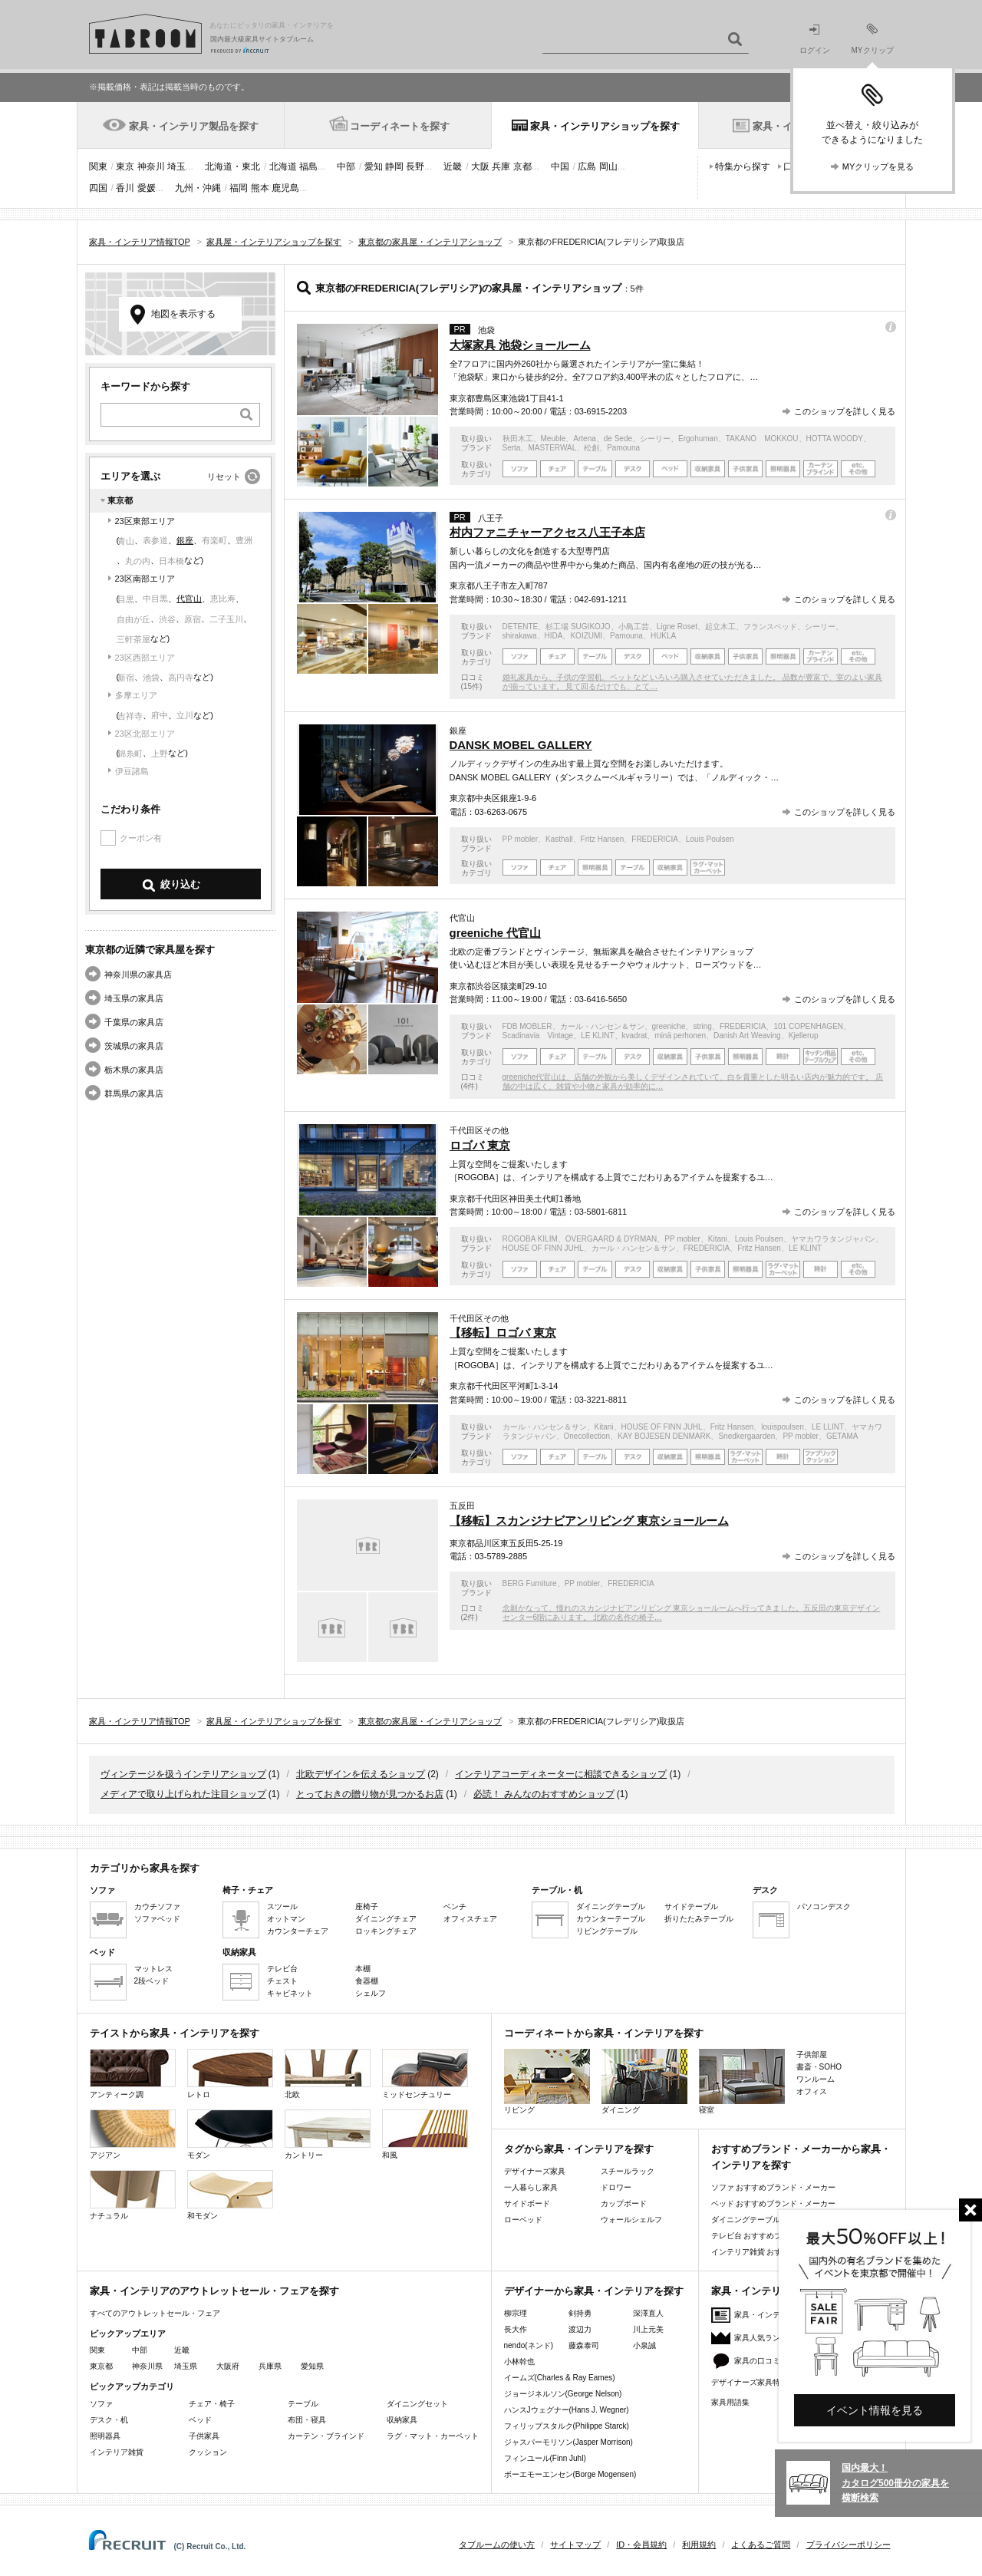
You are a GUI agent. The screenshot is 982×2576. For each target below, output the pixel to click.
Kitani (717, 1239)
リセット (224, 476)
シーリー (655, 438)
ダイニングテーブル (610, 1906)
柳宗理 (515, 2313)
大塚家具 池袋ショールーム (520, 344)
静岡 (394, 166)
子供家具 (204, 2436)
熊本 (260, 188)
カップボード (624, 2203)
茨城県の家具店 (133, 1046)
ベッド (200, 2420)
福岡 (238, 188)
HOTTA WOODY (834, 438)
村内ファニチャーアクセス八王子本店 (547, 532)
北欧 (328, 2074)
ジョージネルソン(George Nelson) (563, 2394)
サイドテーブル (691, 1906)
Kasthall (559, 839)
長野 (415, 166)
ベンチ (454, 1906)
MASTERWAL (552, 448)
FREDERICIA (654, 839)
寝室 (742, 2081)
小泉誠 (644, 2345)
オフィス (811, 2091)
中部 (346, 166)
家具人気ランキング (768, 2338)
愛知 (373, 166)
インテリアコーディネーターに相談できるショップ (561, 1774)
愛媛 (146, 188)
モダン (230, 2134)
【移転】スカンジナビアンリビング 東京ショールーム (589, 1520)
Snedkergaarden (746, 1436)
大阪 (480, 166)
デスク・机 (109, 2420)
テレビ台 (282, 1968)
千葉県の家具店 (133, 1022)
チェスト (282, 1981)
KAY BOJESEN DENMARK (664, 1436)
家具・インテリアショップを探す (605, 126)
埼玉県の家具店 (133, 998)
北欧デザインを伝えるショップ (360, 1774)
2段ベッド (152, 1981)
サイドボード (527, 2203)
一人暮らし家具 (531, 2187)
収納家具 (402, 2420)
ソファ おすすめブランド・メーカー (773, 2187)
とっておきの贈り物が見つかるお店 (369, 1794)
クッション (208, 2452)
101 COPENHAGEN (808, 1026)
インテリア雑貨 (116, 2452)
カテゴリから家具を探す (144, 1868)
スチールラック (627, 2171)
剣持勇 (580, 2313)
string (702, 1026)
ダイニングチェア (386, 1919)
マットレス (153, 1968)
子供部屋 (811, 2054)
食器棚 (366, 1981)
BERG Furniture (530, 1583)
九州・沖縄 (198, 188)
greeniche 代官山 (496, 932)
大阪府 (227, 2366)
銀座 (184, 540)
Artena (584, 438)
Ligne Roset (677, 626)
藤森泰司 (583, 2345)
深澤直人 (648, 2313)
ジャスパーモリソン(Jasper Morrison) (568, 2442)
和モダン (230, 2195)
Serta (512, 448)
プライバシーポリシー (848, 2544)
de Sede (618, 438)
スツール (282, 1906)
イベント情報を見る (874, 2410)
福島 (308, 166)
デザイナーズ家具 (534, 2171)
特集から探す (742, 166)
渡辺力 (580, 2329)
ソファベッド (157, 1919)
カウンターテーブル (610, 1919)
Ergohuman (698, 438)
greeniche (669, 1026)
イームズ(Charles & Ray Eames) (559, 2377)
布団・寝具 (307, 2420)
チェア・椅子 (212, 2404)
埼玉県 (185, 2366)
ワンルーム (815, 2079)
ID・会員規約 (641, 2544)
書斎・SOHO (819, 2067)
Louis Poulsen (710, 839)
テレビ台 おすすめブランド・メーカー (777, 2235)
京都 (522, 166)
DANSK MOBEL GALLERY (521, 744)
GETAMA (842, 1436)
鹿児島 (285, 188)
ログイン (814, 39)
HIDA (554, 636)
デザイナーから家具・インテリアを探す (594, 2291)
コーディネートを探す (400, 126)
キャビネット (290, 1993)
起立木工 (720, 626)
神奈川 (151, 166)
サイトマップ (575, 2544)
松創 (591, 448)
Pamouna (623, 448)
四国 (98, 188)
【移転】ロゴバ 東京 (503, 1332)
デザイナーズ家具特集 (749, 2382)
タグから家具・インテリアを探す (579, 2149)
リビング (547, 2081)
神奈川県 (147, 2366)
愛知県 (312, 2366)
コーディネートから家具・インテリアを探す (604, 2033)
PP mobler (521, 839)
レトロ (230, 2074)
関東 (98, 166)
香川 (125, 188)
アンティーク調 (133, 2074)
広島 (587, 166)
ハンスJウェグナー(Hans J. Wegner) (566, 2410)
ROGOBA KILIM (530, 1239)
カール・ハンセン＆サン (602, 1026)
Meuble (553, 438)
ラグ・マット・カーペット (433, 2436)
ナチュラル (133, 2195)
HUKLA (663, 636)
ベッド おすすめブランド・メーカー (773, 2203)
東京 (125, 166)
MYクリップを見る (878, 166)
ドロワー (616, 2187)
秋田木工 (518, 438)
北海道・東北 (232, 166)
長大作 (515, 2329)
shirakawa (520, 636)
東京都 (101, 2366)
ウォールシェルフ (631, 2219)
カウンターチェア (297, 1931)
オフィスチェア (470, 1919)
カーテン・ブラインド (326, 2436)
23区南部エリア (145, 578)
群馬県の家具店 (133, 1093)
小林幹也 (519, 2361)
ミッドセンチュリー (425, 2074)
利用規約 (699, 2544)
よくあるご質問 (760, 2544)
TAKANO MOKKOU (762, 438)
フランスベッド (770, 626)
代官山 (189, 598)
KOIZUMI (586, 636)
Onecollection (587, 1436)
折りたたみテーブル (698, 1919)
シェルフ (370, 1993)
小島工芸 (633, 626)
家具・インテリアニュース (780, 2314)
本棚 (363, 1968)
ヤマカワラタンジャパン (833, 1239)
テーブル (303, 2404)
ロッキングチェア (386, 1931)
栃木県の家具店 (133, 1069)
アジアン (133, 2134)
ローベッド (523, 2219)
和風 (425, 2134)
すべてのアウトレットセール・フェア (155, 2313)
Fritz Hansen (602, 839)
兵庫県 (270, 2366)
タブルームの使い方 (497, 2544)
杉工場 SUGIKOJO (577, 626)
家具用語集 (730, 2402)
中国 (560, 166)
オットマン (286, 1919)
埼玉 (176, 166)
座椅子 (366, 1906)
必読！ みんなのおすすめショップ (543, 1794)
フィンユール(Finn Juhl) (545, 2458)
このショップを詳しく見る (844, 411)
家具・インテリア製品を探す (194, 126)
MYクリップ (873, 38)
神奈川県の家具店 (138, 974)
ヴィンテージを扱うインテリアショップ (183, 1774)
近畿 (452, 166)
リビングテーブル (607, 1931)
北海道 (283, 166)
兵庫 (501, 166)
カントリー (328, 2134)
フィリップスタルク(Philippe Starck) (566, 2426)
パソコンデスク (824, 1906)
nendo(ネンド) (528, 2345)
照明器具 (105, 2436)
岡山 (608, 166)
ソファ (101, 2404)
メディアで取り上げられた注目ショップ (183, 1794)
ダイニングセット (417, 2404)
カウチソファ (157, 1906)
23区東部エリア (145, 521)
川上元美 (648, 2329)
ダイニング (644, 2081)
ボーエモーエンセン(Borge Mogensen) (570, 2474)
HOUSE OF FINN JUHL (543, 1248)
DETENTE (521, 626)
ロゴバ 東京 (480, 1145)
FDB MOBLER (527, 1026)
